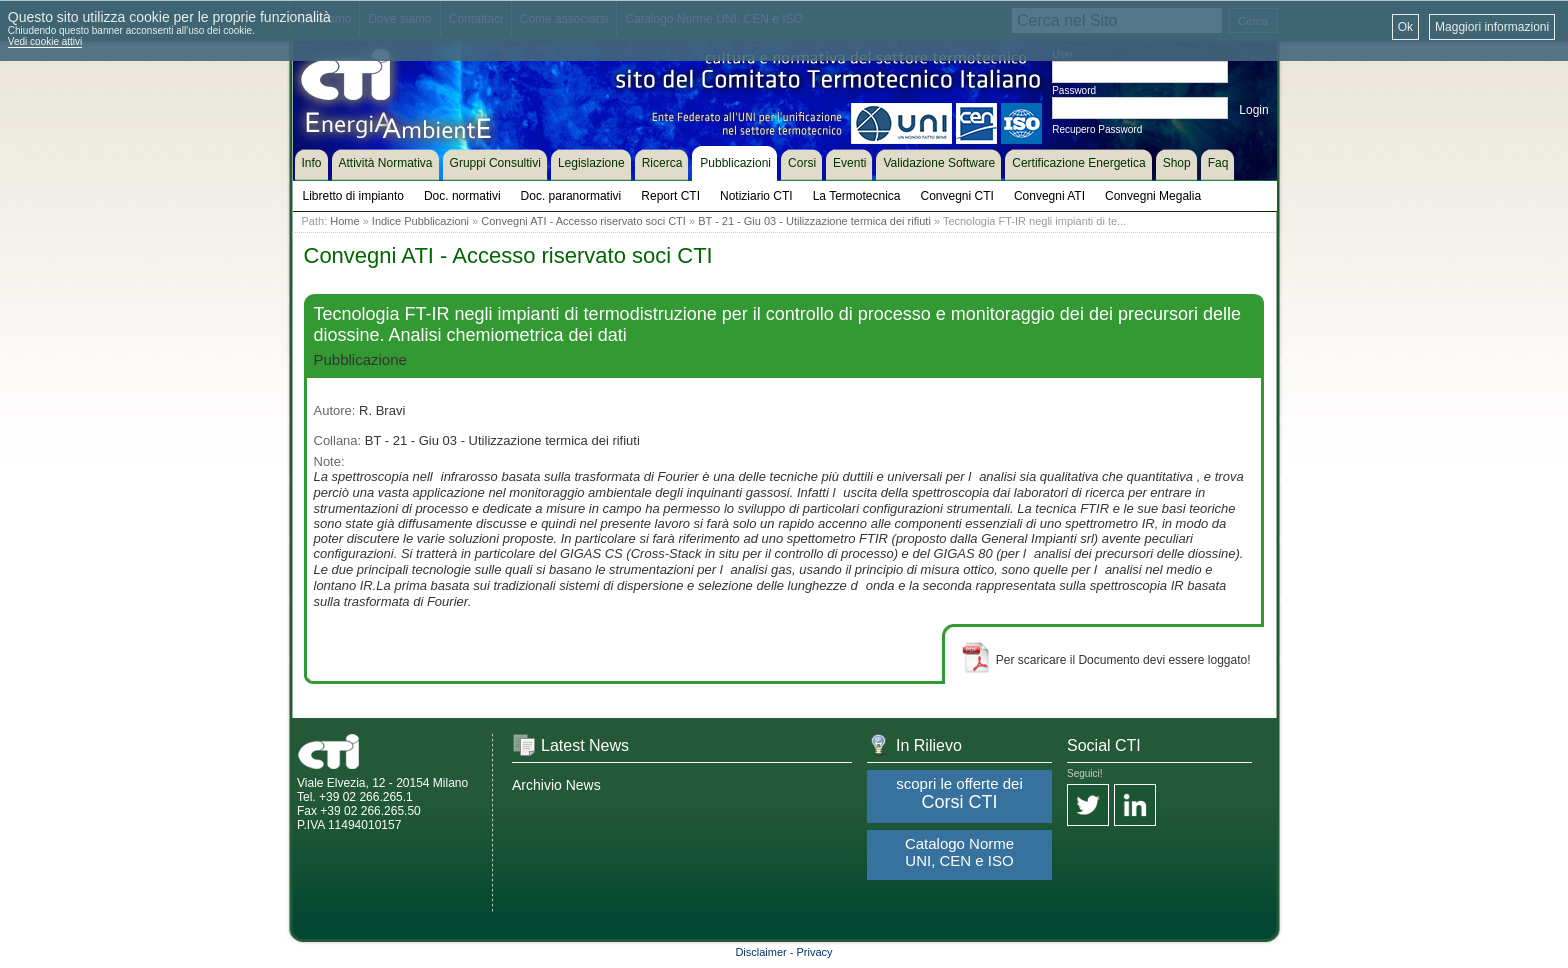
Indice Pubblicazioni (420, 221)
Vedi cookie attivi (45, 41)
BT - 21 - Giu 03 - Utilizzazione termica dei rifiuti (814, 221)
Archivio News (556, 785)
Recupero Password (1097, 129)
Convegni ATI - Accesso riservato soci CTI (583, 221)
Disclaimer (760, 952)
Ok (1405, 27)
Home (344, 221)
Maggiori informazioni (1492, 27)
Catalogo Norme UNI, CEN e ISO (959, 852)
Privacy (815, 952)
